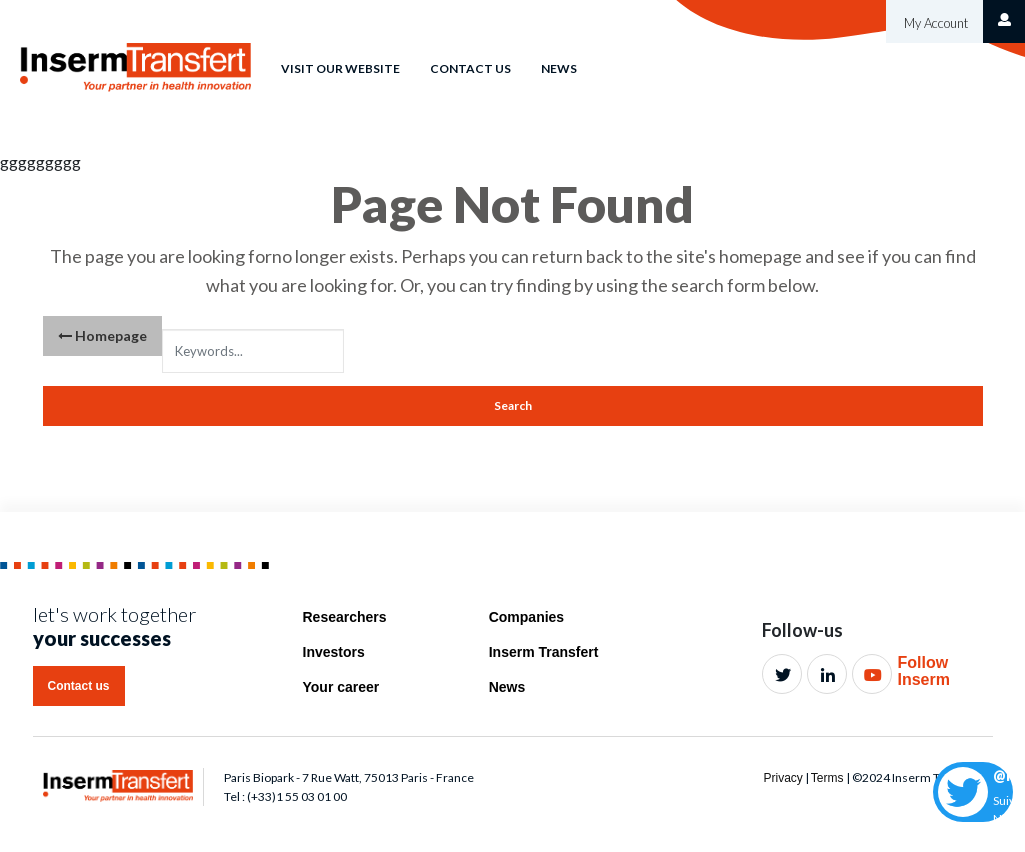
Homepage (102, 335)
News (559, 68)
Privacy (782, 778)
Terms (827, 778)
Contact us (470, 68)
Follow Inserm (923, 671)
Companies (526, 617)
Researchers (345, 617)
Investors (334, 652)
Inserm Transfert (544, 652)
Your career (341, 687)
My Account (934, 23)
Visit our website (340, 68)
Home (230, 53)
